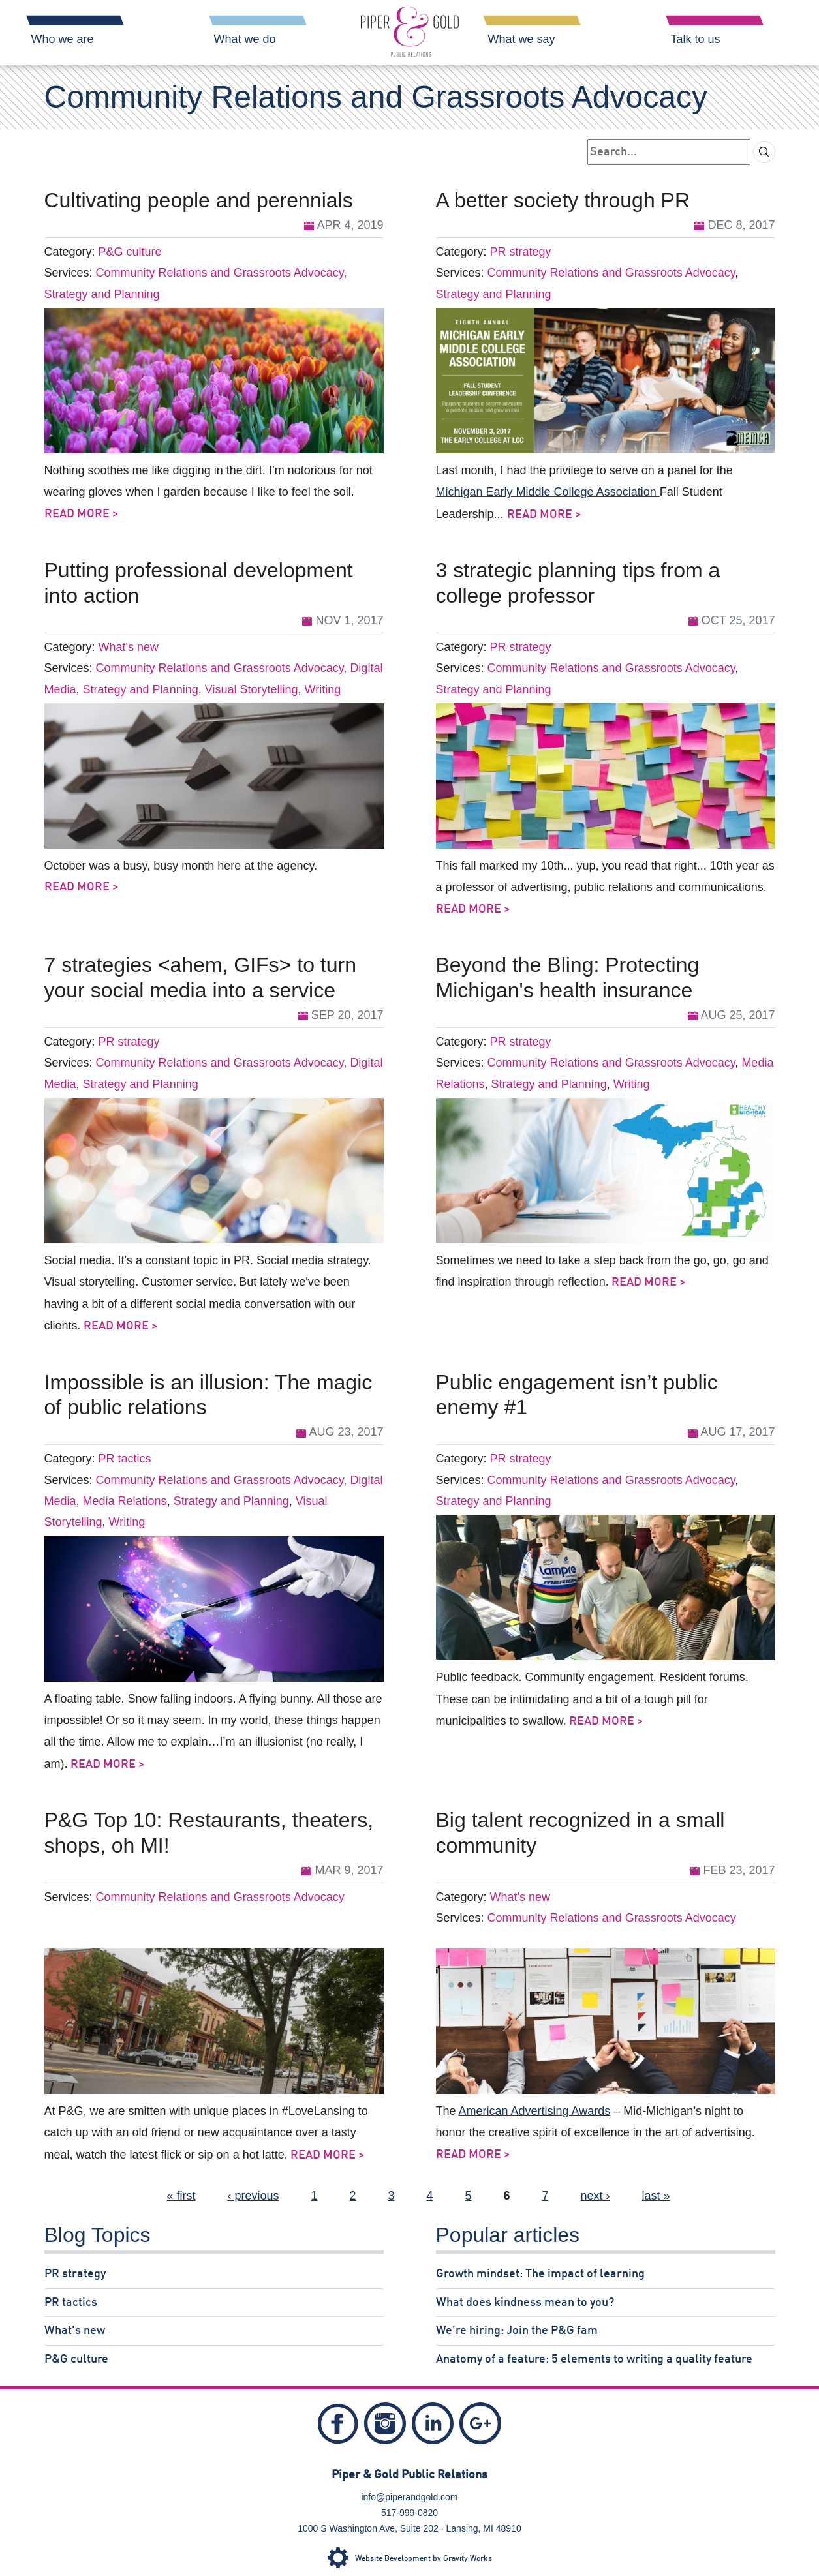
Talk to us (695, 39)
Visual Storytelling (251, 689)
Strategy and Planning (102, 294)
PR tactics (125, 1458)
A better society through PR (563, 200)
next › (595, 2195)
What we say (521, 39)
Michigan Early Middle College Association (548, 491)
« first (180, 2195)
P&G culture (130, 251)
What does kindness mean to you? (525, 2303)
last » (656, 2195)
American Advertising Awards (535, 2110)
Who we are (62, 39)
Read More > (81, 514)
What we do (245, 39)
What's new (129, 647)
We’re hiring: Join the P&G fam (517, 2331)
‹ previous (253, 2195)
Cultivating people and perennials (198, 200)
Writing (322, 689)
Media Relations (125, 1501)
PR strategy (520, 251)
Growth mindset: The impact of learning (540, 2274)
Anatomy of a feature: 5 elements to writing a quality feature (594, 2359)
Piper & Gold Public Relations (409, 2475)
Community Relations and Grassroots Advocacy (220, 272)
